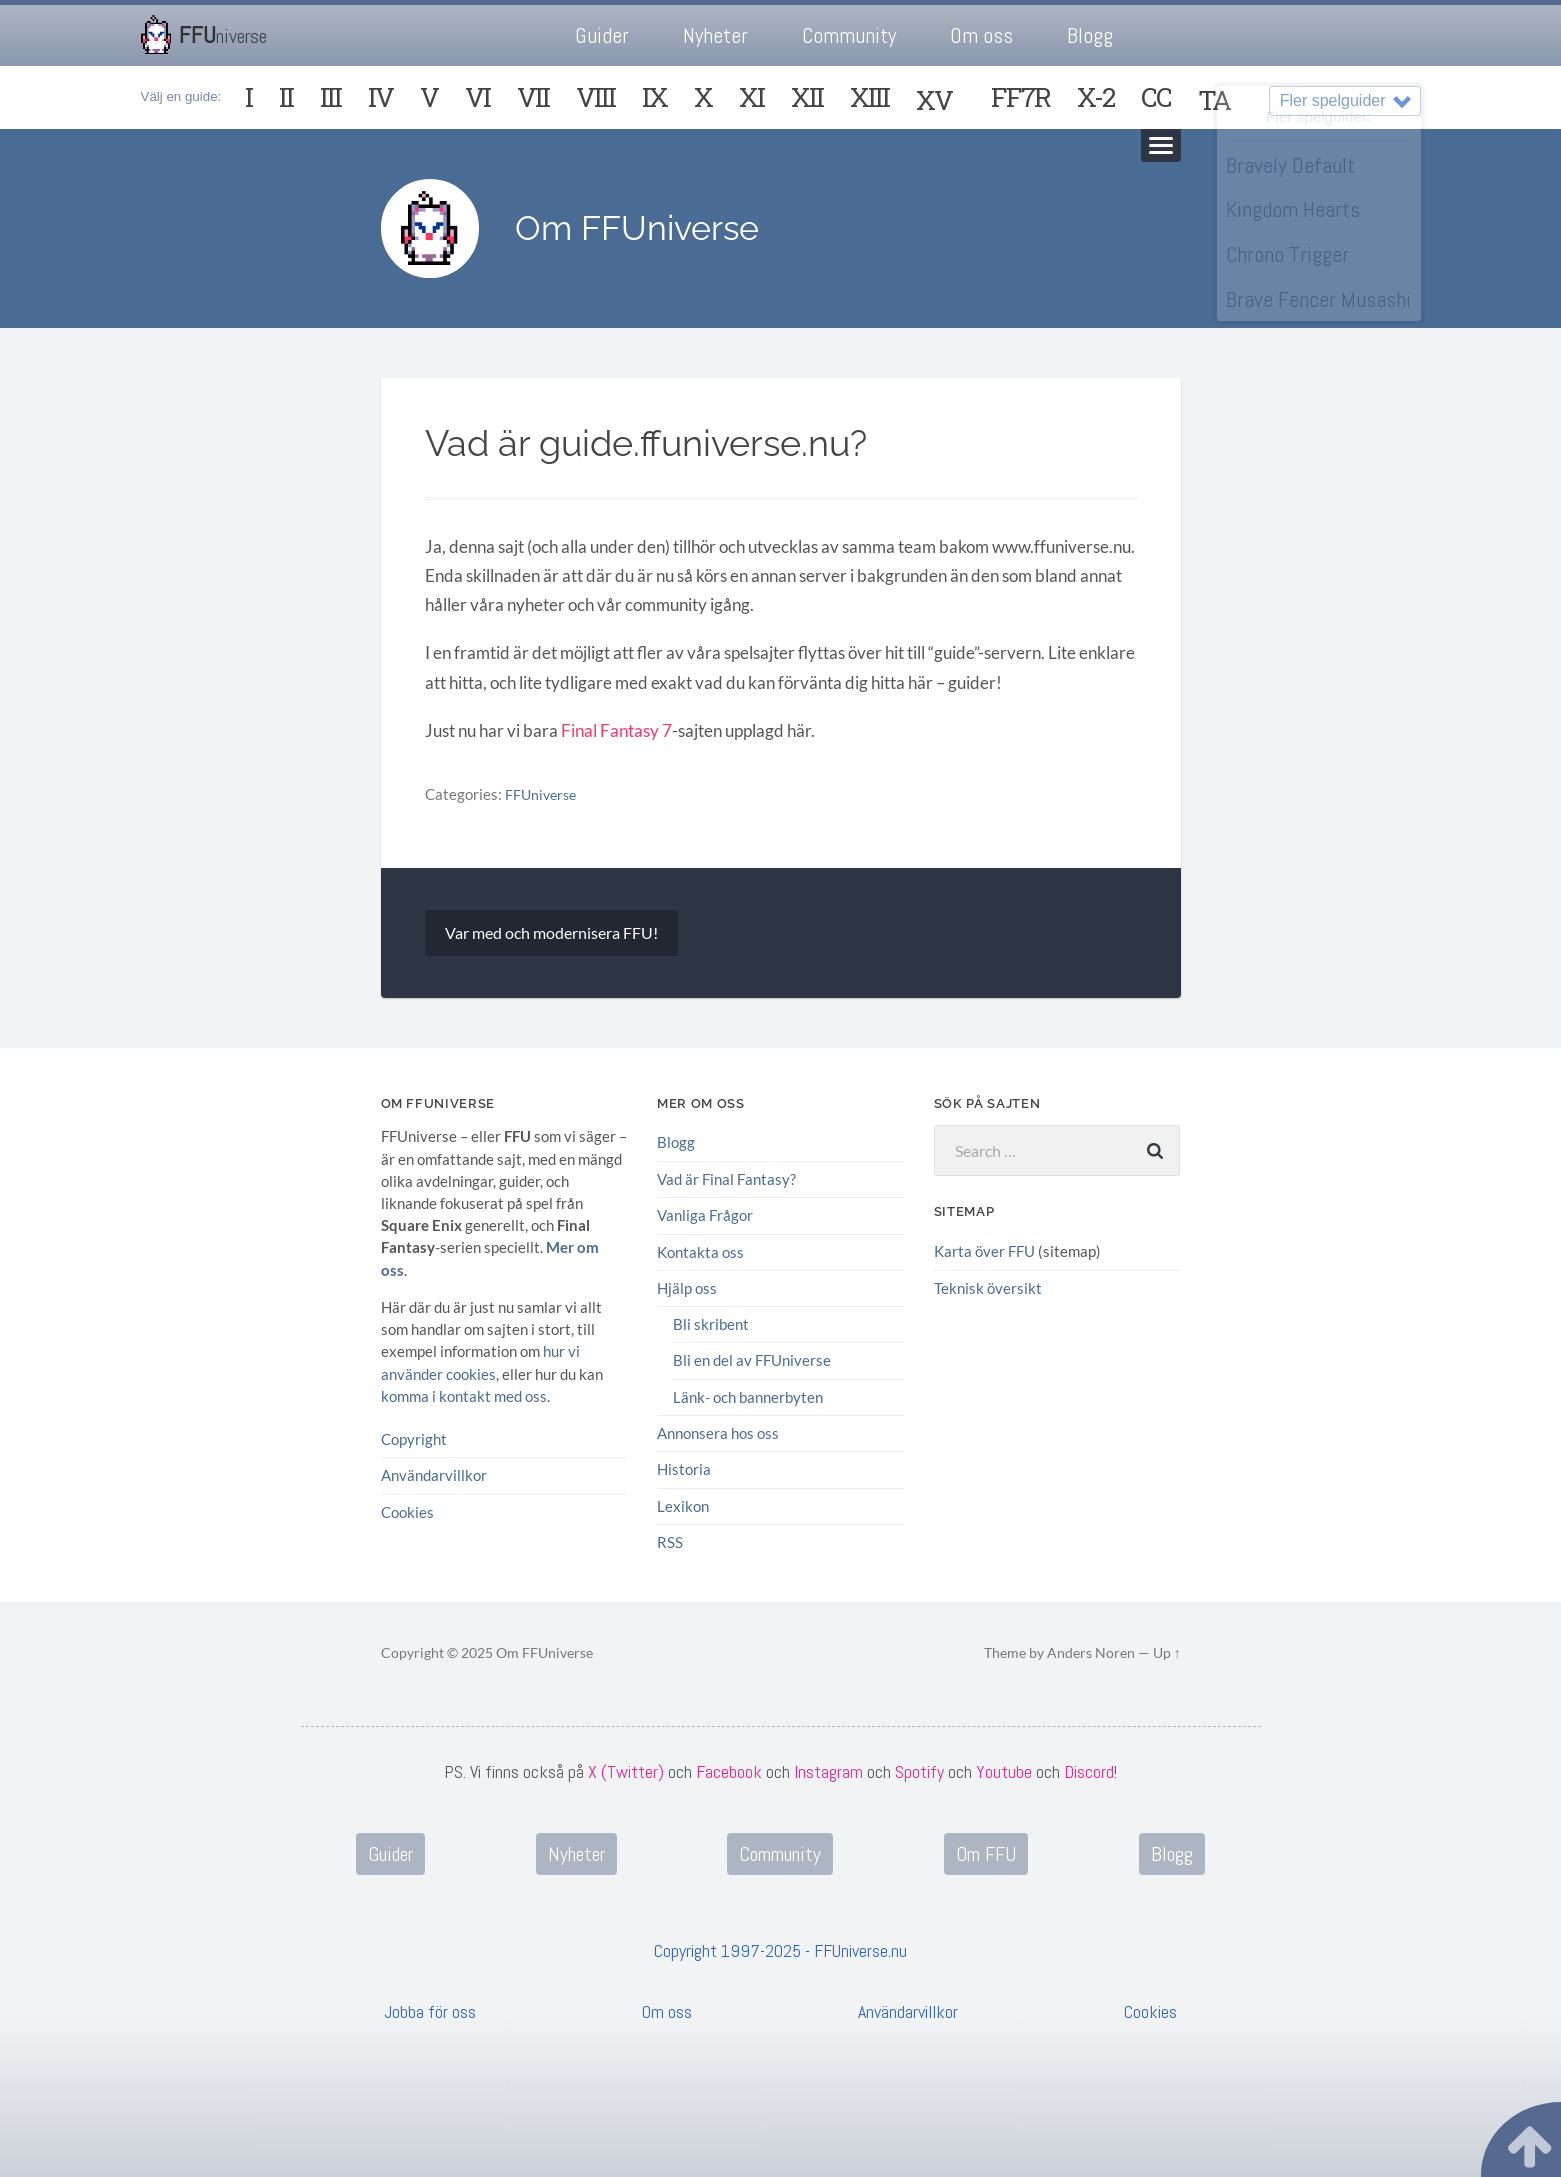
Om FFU (986, 1854)
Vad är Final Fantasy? (726, 1180)
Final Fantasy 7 (616, 731)
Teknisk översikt (988, 1289)
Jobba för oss (430, 2011)
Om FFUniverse (643, 228)
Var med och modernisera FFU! (551, 933)
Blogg (1090, 35)
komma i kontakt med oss (464, 1396)
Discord (1089, 1770)
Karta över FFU (984, 1252)
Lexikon (683, 1506)
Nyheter (715, 35)
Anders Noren (1091, 1653)
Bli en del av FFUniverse (752, 1361)
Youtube (1004, 1770)
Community (849, 35)
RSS (670, 1542)
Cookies (407, 1512)
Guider (602, 35)
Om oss (981, 35)
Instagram (828, 1770)
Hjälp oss (687, 1288)
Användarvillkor (434, 1476)
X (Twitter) (626, 1770)
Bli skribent (711, 1325)
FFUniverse (543, 795)
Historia (684, 1470)
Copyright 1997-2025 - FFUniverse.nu (780, 1950)
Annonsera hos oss (718, 1433)
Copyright (414, 1439)
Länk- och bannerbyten (748, 1397)
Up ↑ (1167, 1653)
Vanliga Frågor (705, 1216)
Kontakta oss (700, 1252)
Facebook (729, 1770)
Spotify (919, 1770)
